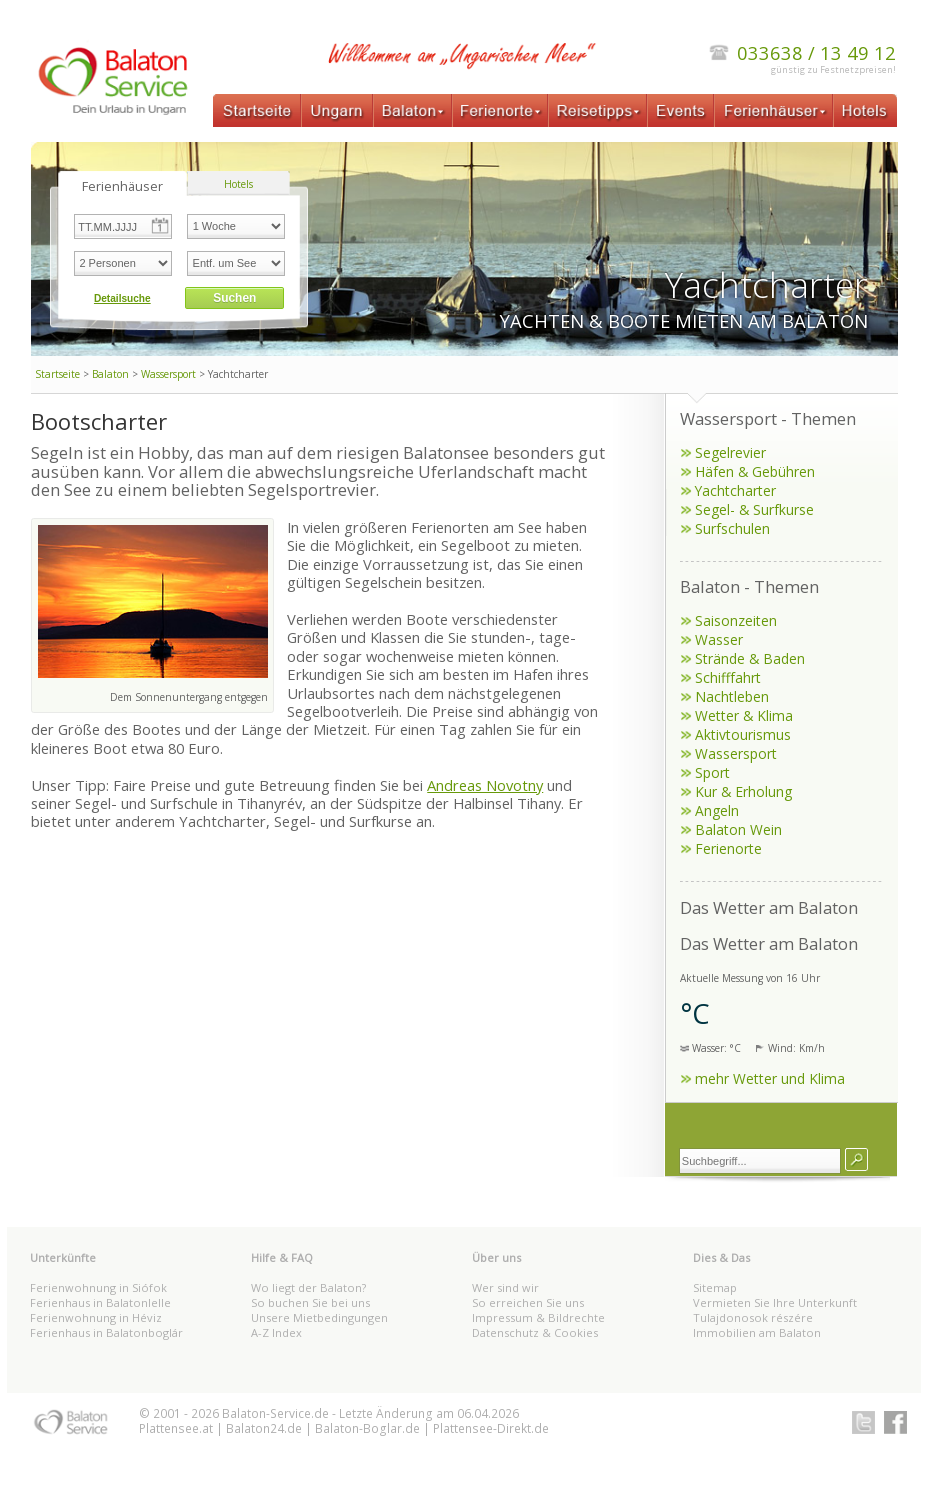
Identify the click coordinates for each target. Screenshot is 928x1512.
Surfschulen (732, 528)
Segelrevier (730, 452)
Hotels (865, 110)
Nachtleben (732, 696)
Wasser (719, 639)
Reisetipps (597, 110)
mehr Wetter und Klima (770, 1078)
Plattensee (169, 1428)
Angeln (717, 810)
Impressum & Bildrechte (538, 1317)
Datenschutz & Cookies (535, 1332)
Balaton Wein (738, 829)
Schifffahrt (728, 677)
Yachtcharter (735, 490)
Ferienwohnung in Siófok (98, 1287)
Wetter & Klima (744, 715)
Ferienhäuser (774, 110)
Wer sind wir (505, 1287)
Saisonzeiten (736, 620)
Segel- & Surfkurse (754, 509)
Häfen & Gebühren (755, 471)
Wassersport (168, 374)
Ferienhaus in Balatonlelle (100, 1302)
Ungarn (337, 110)
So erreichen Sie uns (528, 1302)
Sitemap (715, 1287)
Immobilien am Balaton (757, 1332)
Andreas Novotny (485, 785)
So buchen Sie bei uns (310, 1302)
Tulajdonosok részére (753, 1317)
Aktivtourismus (743, 734)
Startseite (257, 110)
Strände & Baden (750, 658)
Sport (712, 772)
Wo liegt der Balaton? (308, 1287)
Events (680, 110)
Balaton (412, 110)
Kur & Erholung (743, 791)
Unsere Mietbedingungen (319, 1317)
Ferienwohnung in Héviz (96, 1317)
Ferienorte (500, 110)
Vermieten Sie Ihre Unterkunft (775, 1302)
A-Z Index (276, 1332)
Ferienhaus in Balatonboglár (106, 1332)
